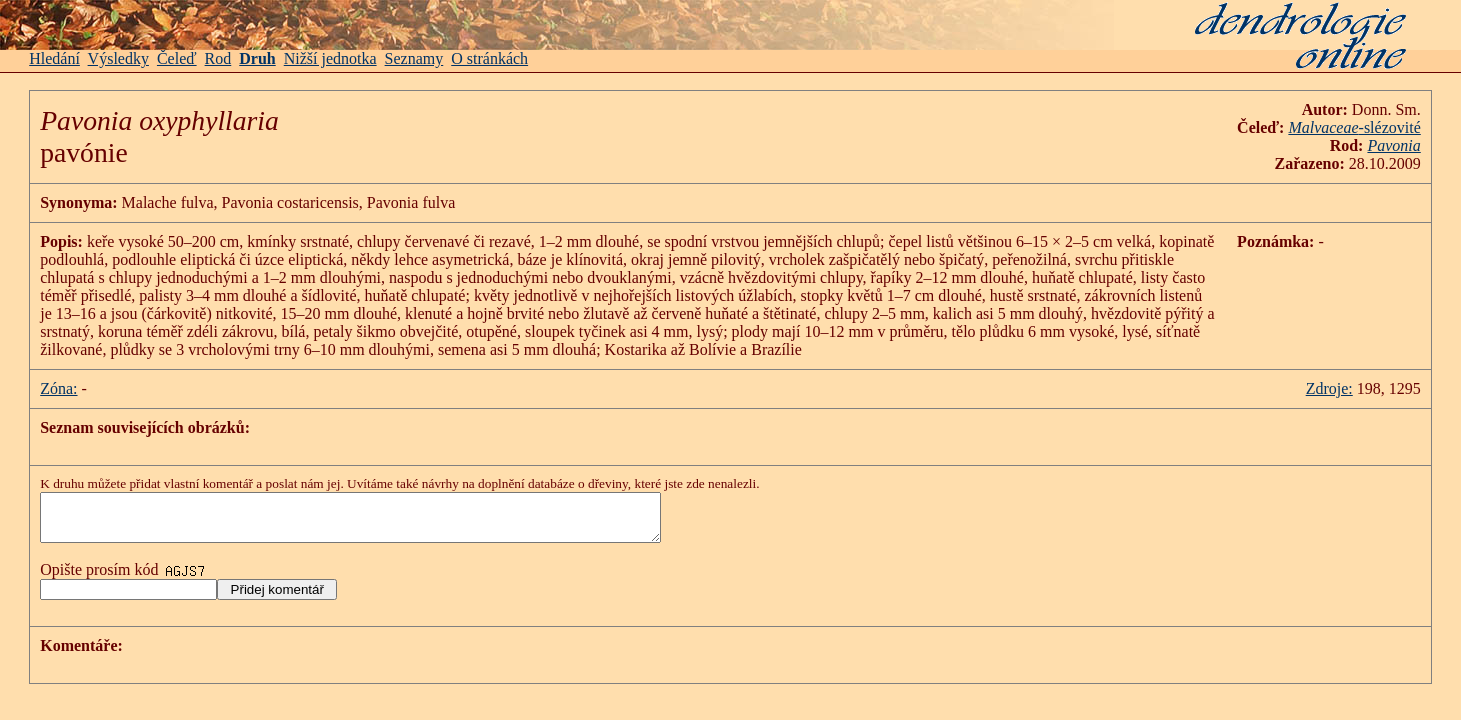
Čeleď (177, 58)
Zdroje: (1329, 388)
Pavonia (1393, 145)
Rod (218, 58)
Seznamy (414, 58)
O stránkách (489, 58)
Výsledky (118, 58)
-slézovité (1354, 127)
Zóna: (58, 388)
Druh (257, 58)
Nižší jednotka (330, 58)
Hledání (54, 58)
